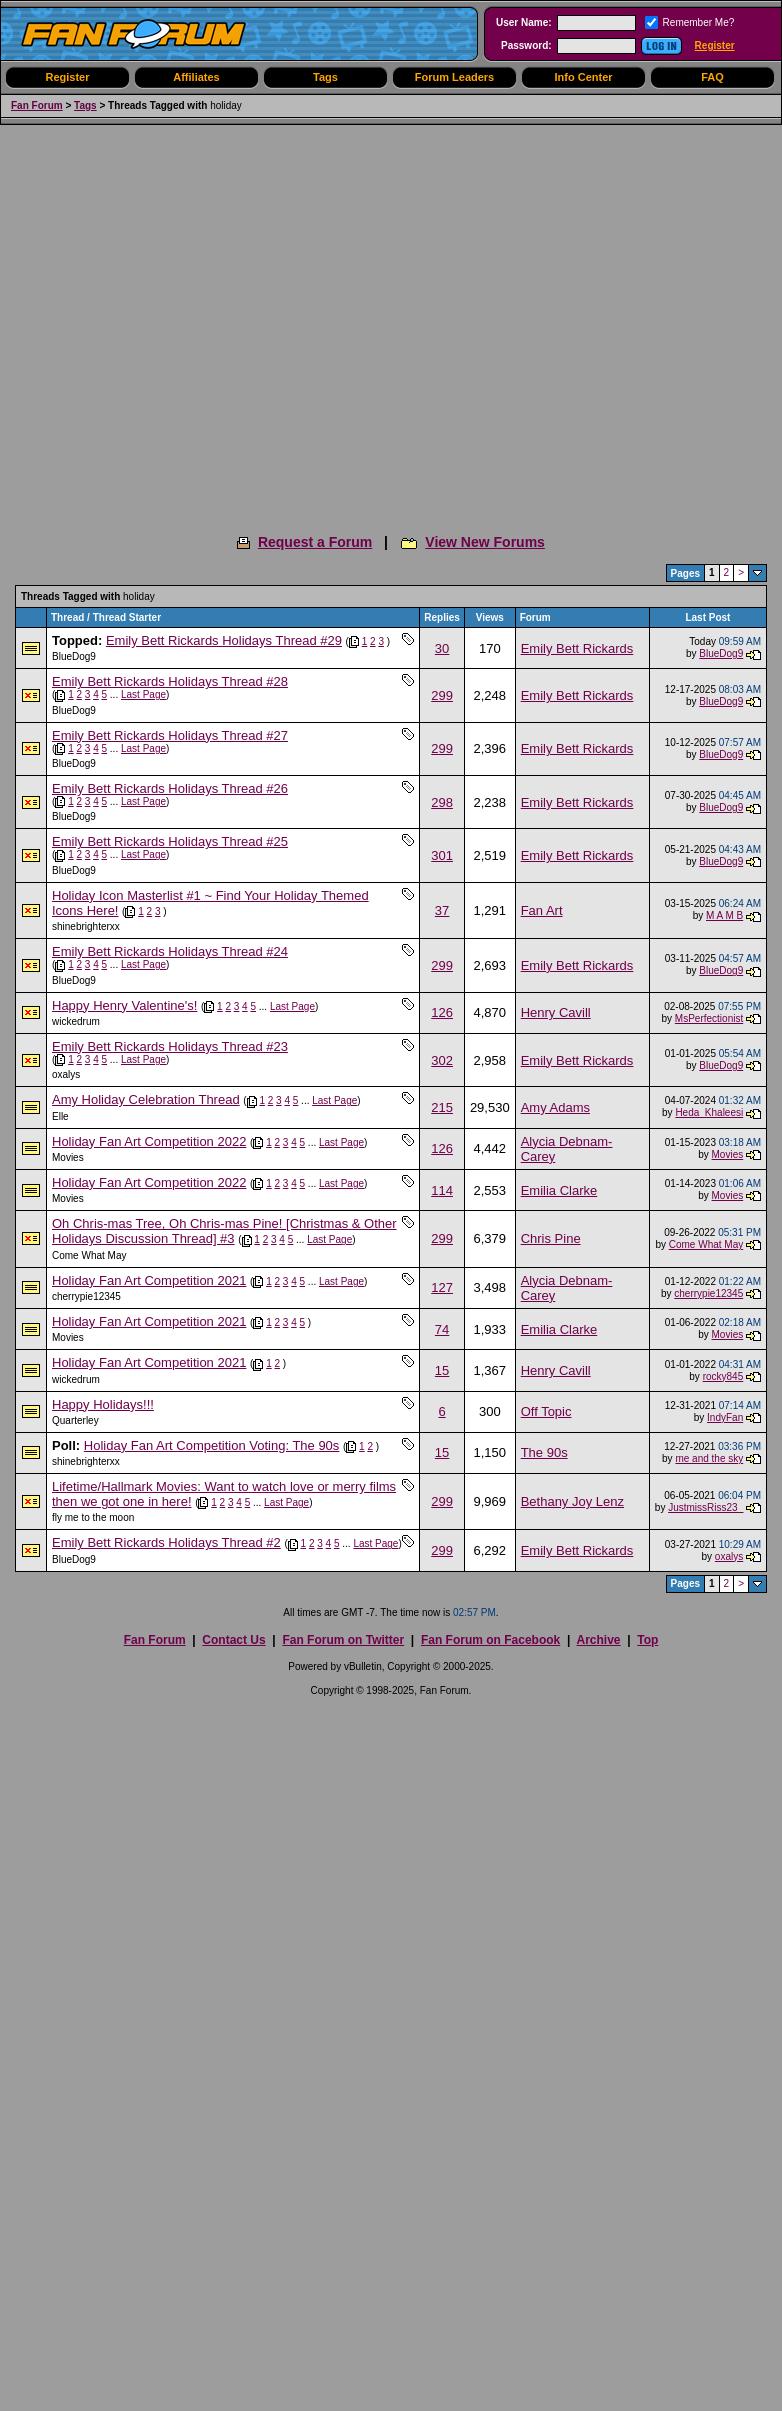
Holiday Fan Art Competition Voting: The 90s (212, 1445)
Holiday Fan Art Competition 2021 (149, 1280)
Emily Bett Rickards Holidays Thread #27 (170, 735)
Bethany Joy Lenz (572, 1501)
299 (442, 695)
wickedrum (76, 1021)
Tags (325, 77)
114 (442, 1190)
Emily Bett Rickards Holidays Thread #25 (170, 841)
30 (442, 648)
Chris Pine (551, 1238)
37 (442, 910)
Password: (526, 45)
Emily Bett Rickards (577, 648)
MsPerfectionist (709, 1018)
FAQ (712, 77)
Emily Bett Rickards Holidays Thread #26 (170, 788)
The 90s (544, 1452)
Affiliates (196, 77)
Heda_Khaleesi (709, 1112)
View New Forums (485, 542)
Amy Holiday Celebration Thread (146, 1099)
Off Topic (546, 1411)
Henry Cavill (556, 1012)
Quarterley (75, 1420)
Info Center (583, 77)
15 (442, 1370)
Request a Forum (315, 542)
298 (442, 802)
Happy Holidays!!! (103, 1404)
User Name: (524, 22)
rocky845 (723, 1376)
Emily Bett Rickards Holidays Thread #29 (224, 640)
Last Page (143, 694)
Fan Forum (37, 105)
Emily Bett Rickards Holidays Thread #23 (170, 1046)
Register (715, 45)
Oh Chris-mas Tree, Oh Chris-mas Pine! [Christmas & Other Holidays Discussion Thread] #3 (224, 1231)
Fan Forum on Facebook (490, 1640)
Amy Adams (555, 1107)
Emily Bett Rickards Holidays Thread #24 (170, 951)
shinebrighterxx (86, 926)
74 (442, 1329)
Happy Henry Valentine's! (124, 1005)
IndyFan (725, 1417)
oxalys (66, 1074)
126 (442, 1012)
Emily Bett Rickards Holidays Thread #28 (170, 681)
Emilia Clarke (559, 1190)
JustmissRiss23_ (705, 1507)
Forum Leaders (454, 77)
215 (442, 1107)
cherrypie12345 (86, 1296)
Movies (68, 1157)
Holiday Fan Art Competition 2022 (149, 1141)
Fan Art (542, 910)
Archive (598, 1640)
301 (442, 855)
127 (442, 1287)
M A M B (724, 915)
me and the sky (709, 1458)
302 (442, 1060)
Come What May (89, 1255)
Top (647, 1640)
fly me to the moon (93, 1517)
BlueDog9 (74, 656)
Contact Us (233, 1640)
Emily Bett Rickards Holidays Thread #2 (166, 1542)
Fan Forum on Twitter (343, 1640)
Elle (60, 1116)
